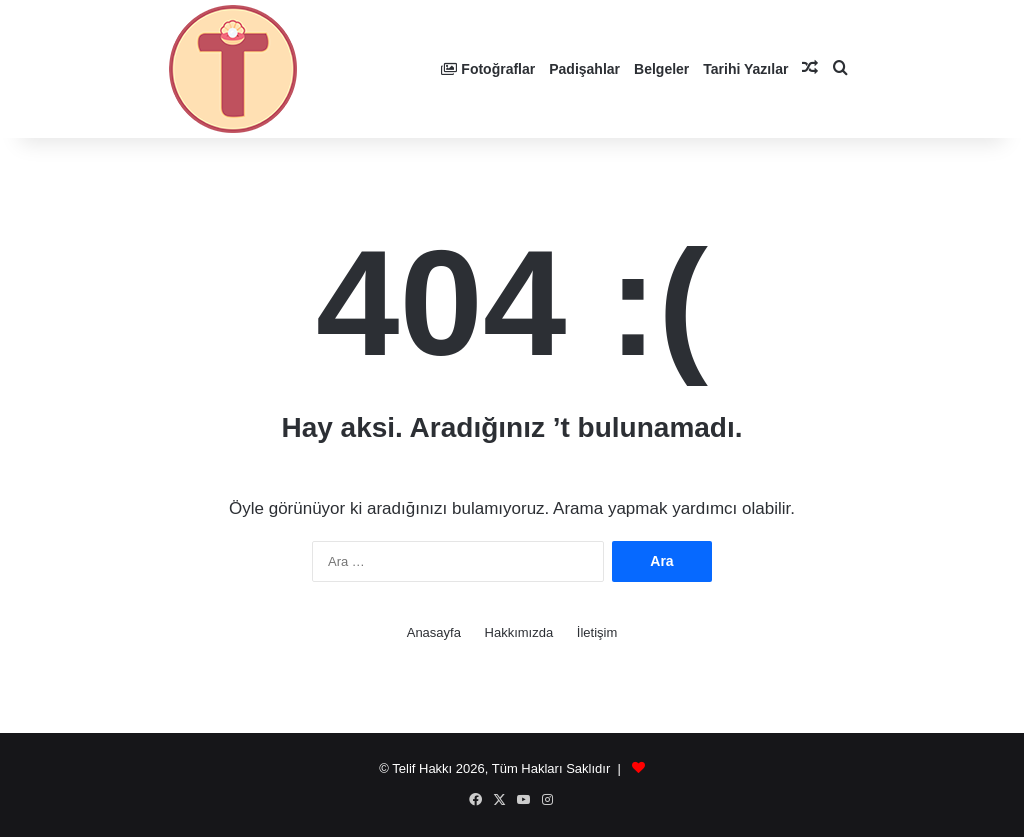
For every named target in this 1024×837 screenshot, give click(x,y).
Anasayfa (434, 632)
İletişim (597, 632)
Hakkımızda (519, 632)
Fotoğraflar (488, 69)
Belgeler (661, 69)
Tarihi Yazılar (745, 69)
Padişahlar (584, 69)
